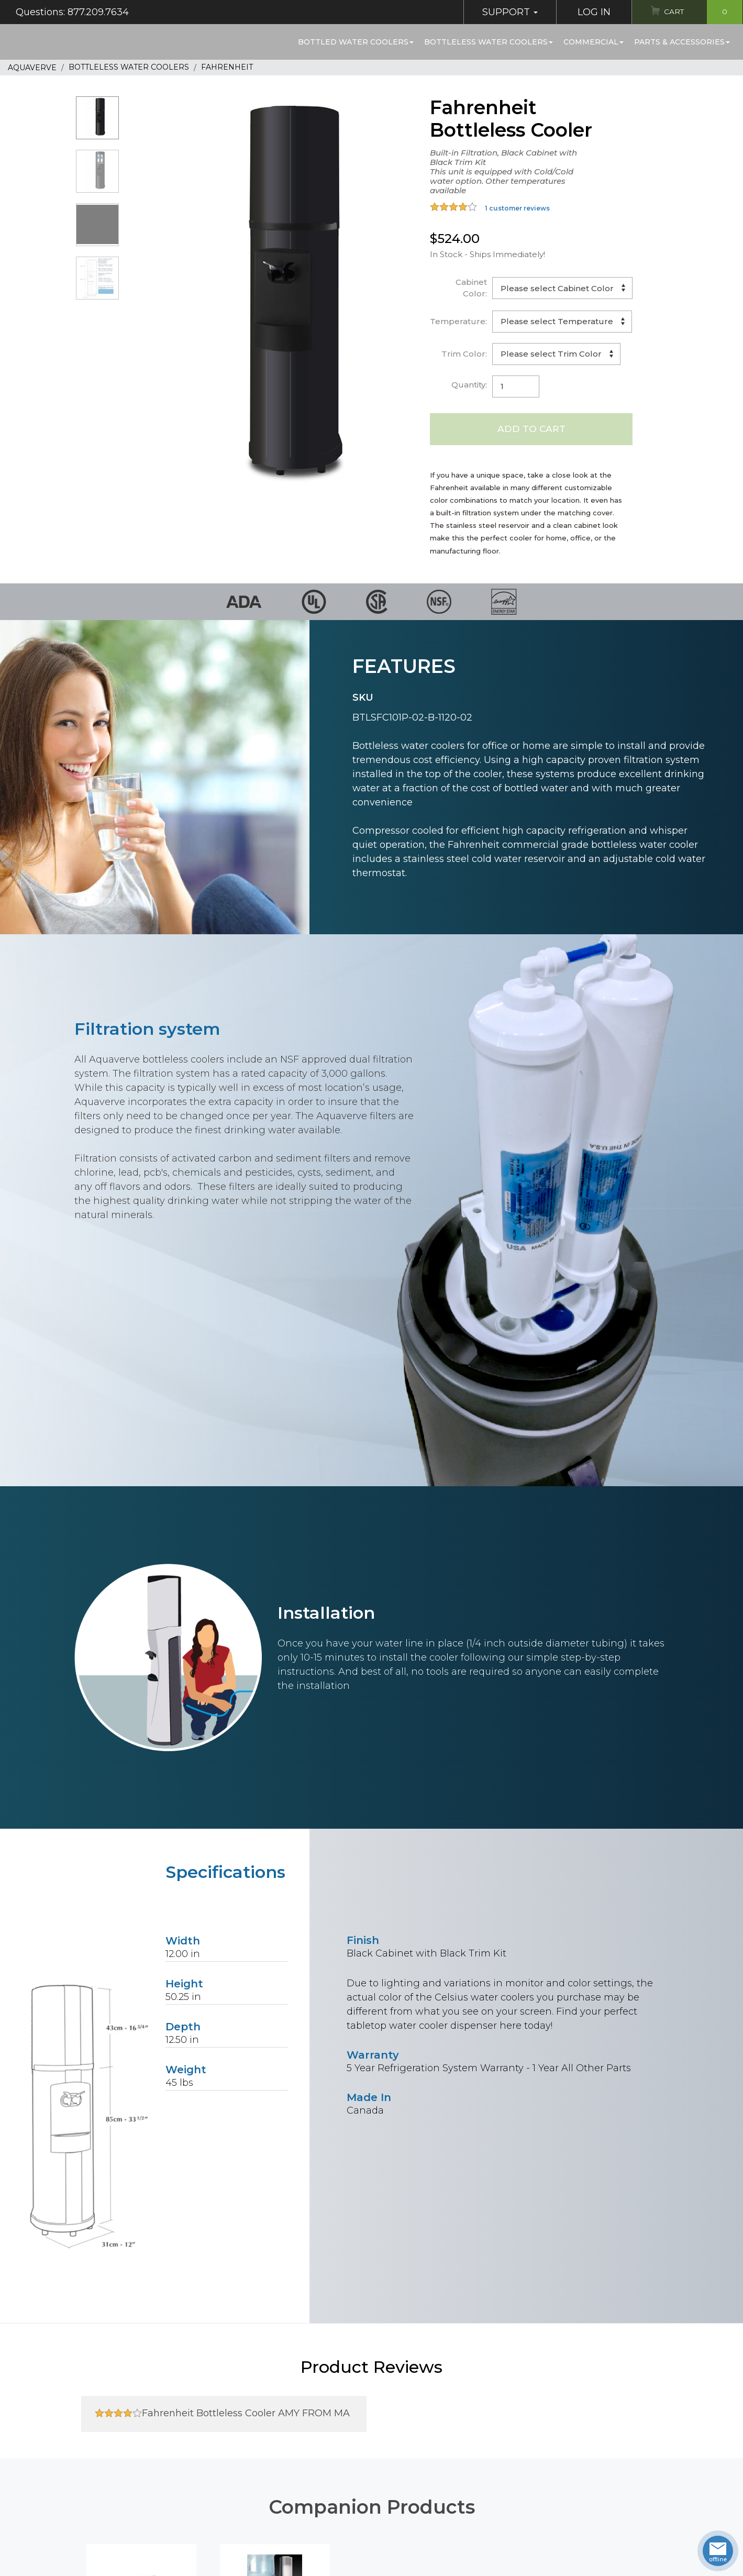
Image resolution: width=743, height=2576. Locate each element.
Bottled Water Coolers (356, 42)
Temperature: (458, 321)
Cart (699, 12)
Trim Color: (464, 354)
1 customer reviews (517, 208)
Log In (584, 12)
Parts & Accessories (682, 42)
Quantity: (469, 385)
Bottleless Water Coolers (488, 42)
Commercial (593, 42)
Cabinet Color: (471, 288)
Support (500, 12)
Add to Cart (531, 429)
